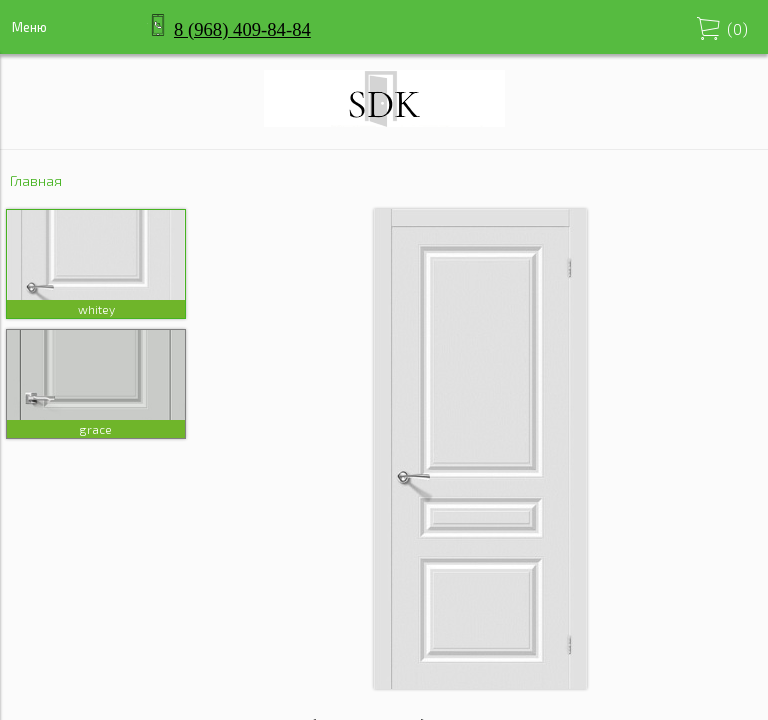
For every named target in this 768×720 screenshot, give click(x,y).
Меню (29, 27)
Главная (36, 180)
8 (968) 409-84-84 (242, 29)
